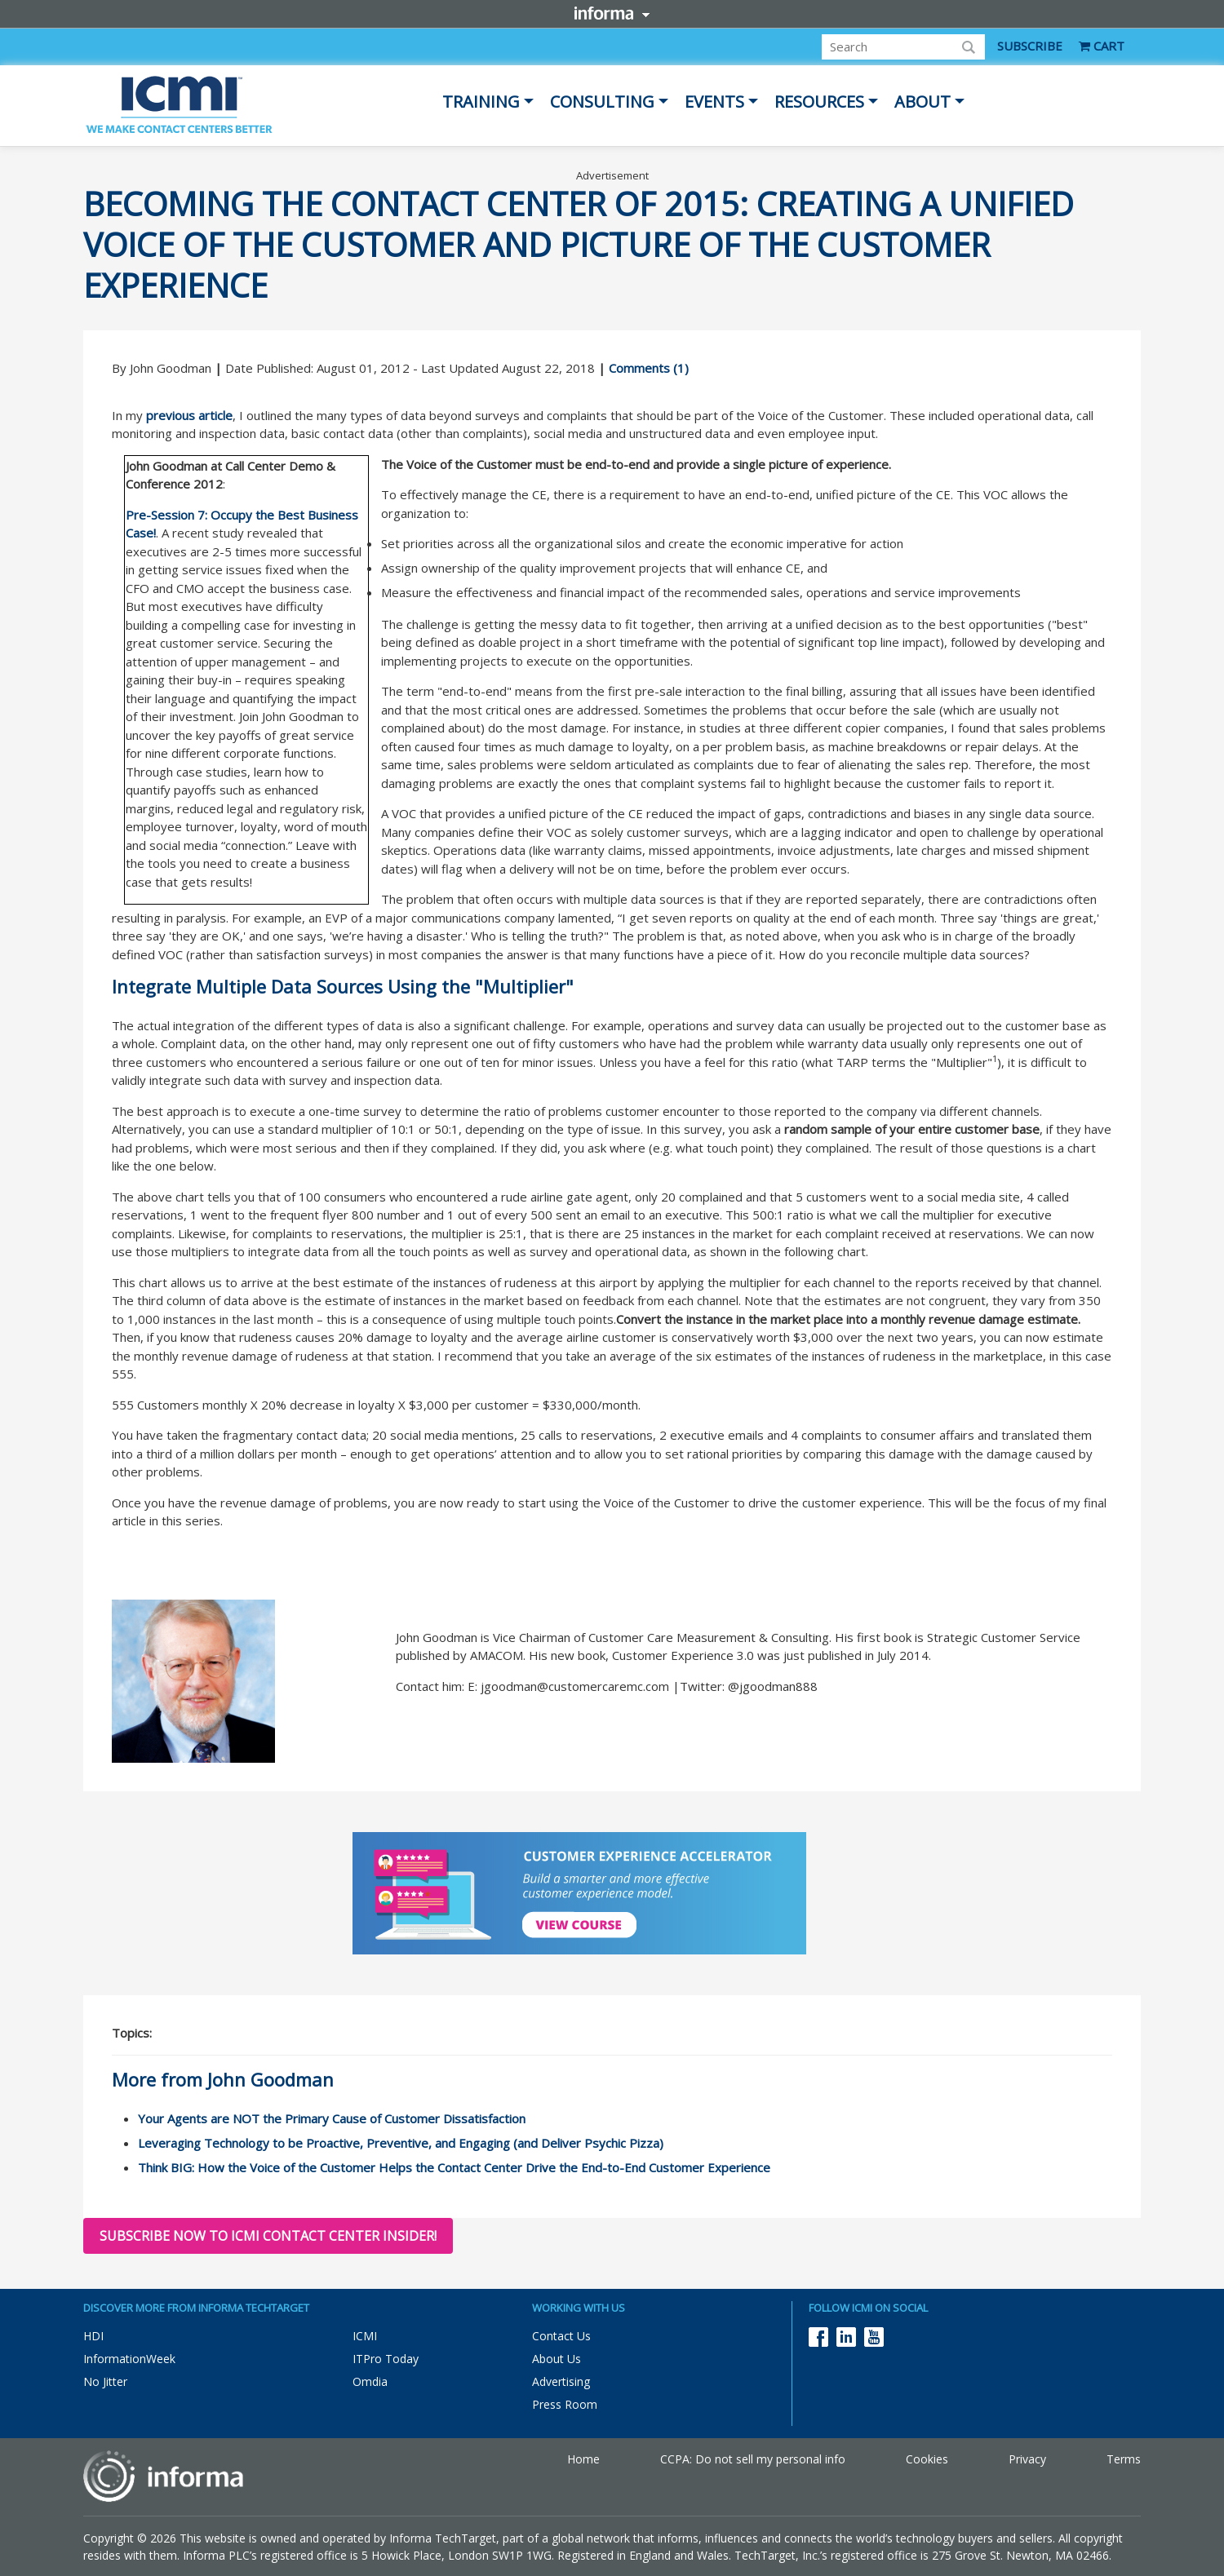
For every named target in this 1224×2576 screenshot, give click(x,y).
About (922, 102)
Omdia (370, 2381)
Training (481, 102)
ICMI (365, 2336)
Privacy (1027, 2459)
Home (583, 2459)
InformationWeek (129, 2358)
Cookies (927, 2459)
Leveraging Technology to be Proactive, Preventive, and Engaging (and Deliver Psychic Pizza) (400, 2143)
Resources (819, 102)
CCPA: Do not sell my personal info (752, 2459)
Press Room (564, 2404)
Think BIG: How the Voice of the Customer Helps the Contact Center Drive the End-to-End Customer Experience (454, 2167)
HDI (93, 2336)
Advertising (561, 2381)
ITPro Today (386, 2358)
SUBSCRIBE (1029, 46)
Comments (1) (649, 368)
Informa (612, 13)
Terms (1123, 2459)
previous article (189, 415)
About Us (556, 2358)
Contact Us (561, 2336)
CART (1101, 46)
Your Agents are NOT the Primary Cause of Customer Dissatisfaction (332, 2118)
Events (714, 102)
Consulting (602, 102)
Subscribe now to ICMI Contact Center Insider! (268, 2236)
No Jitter (105, 2381)
